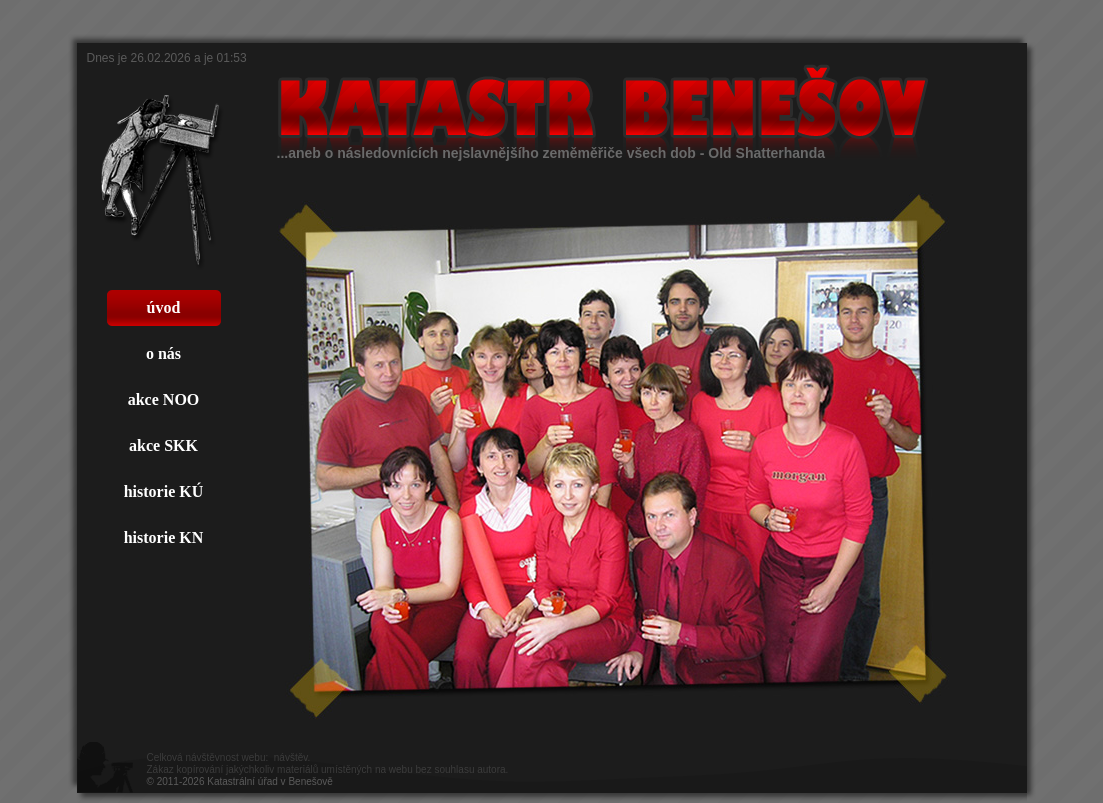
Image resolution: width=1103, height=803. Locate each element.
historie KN (164, 537)
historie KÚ (164, 491)
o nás (163, 353)
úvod (164, 307)
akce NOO (164, 399)
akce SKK (163, 445)
